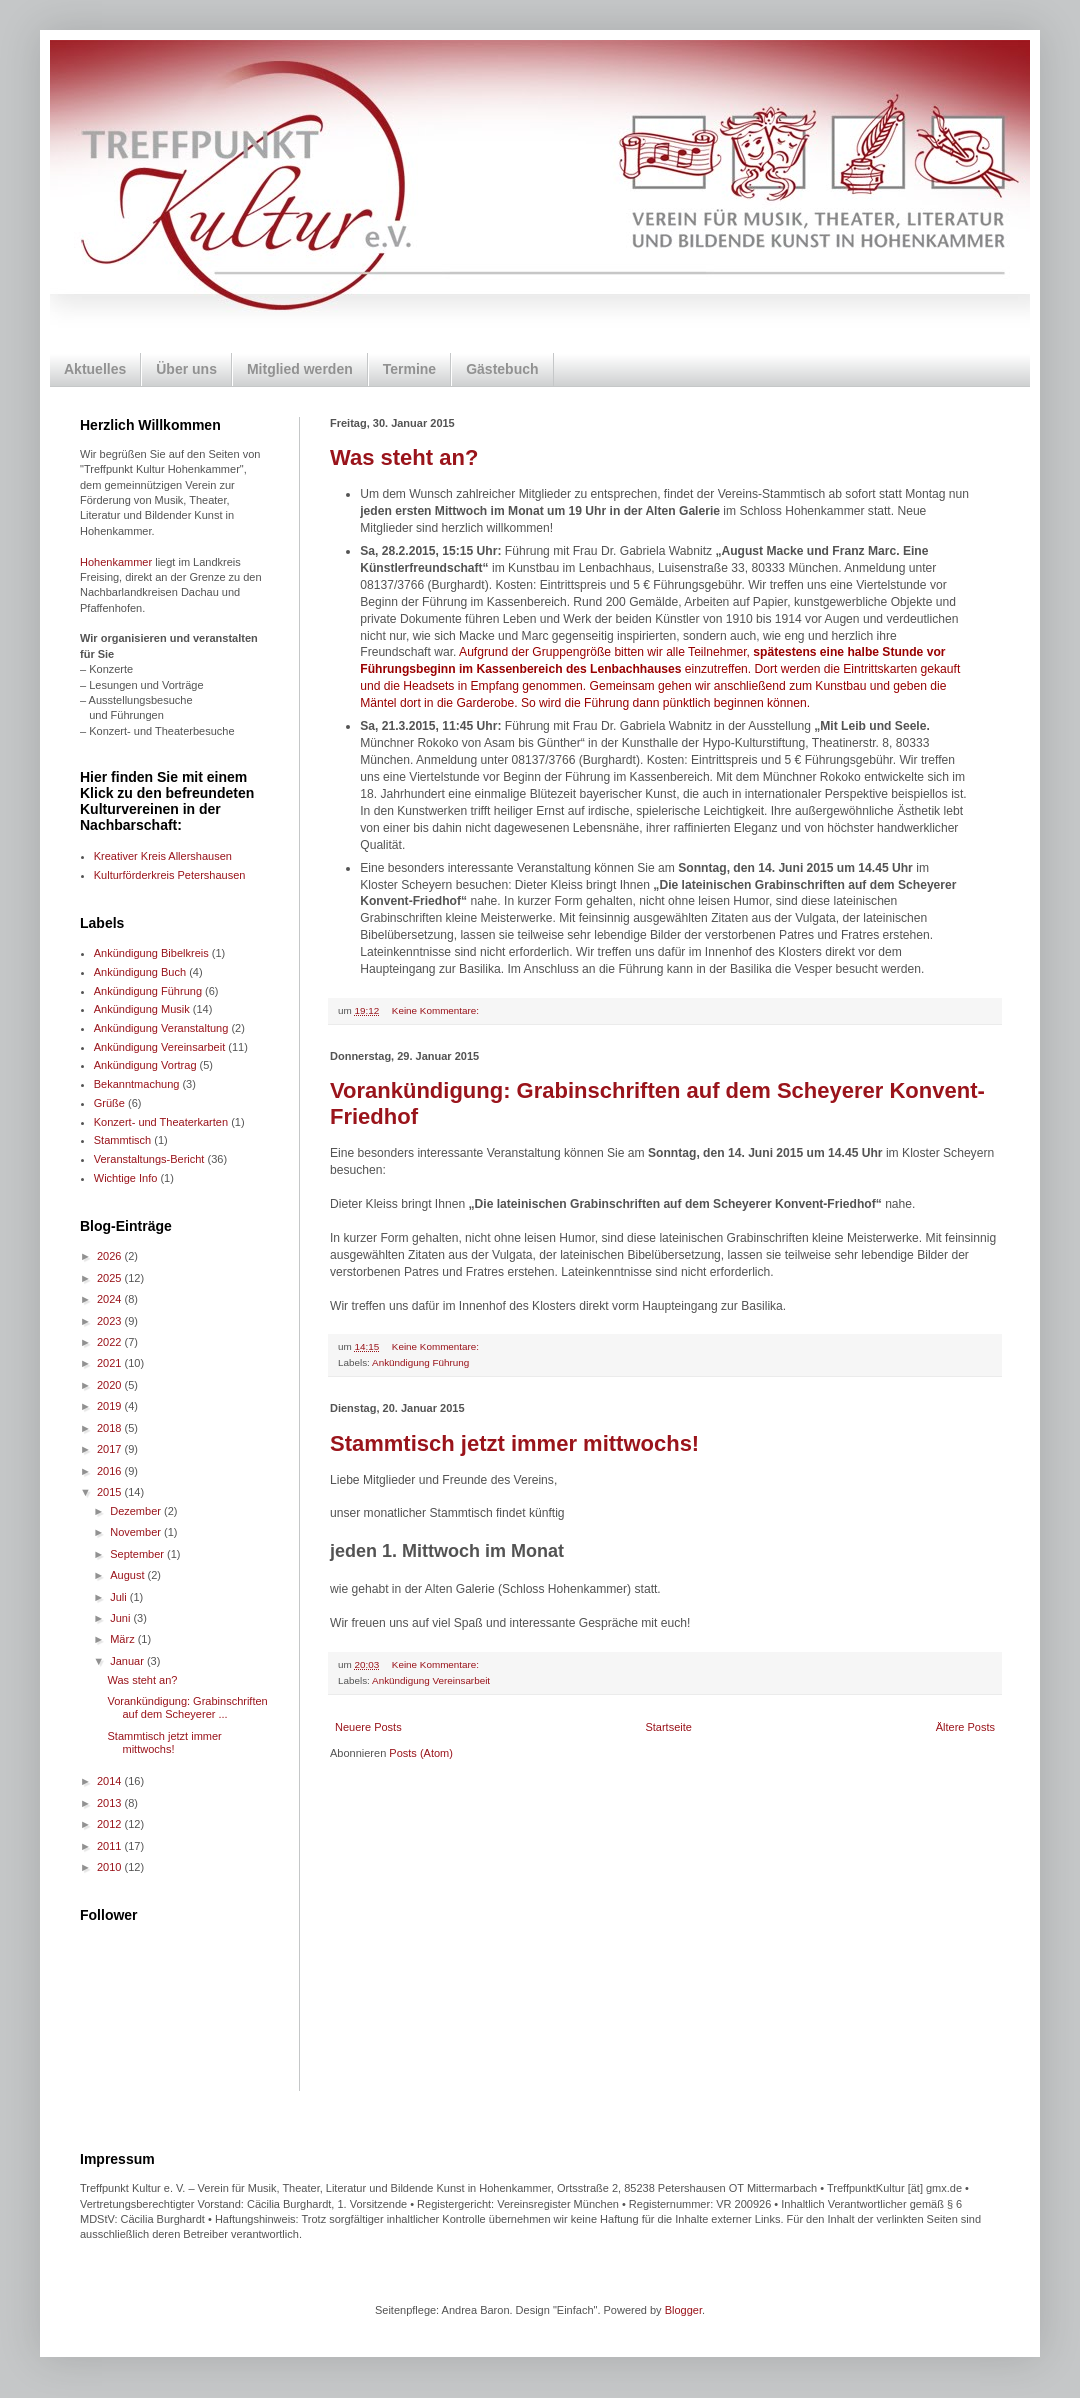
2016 (111, 1471)
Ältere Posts (965, 1727)
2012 (111, 1824)
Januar (128, 1661)
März (124, 1639)
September (138, 1554)
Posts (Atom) (421, 1753)
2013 (111, 1803)
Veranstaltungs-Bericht (149, 1159)
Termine (409, 369)
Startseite (668, 1727)
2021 (111, 1363)
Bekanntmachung (137, 1084)
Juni (121, 1618)
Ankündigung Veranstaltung (161, 1028)
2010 (111, 1867)
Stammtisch (122, 1140)
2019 (111, 1406)
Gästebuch (502, 369)
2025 (111, 1278)
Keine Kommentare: (437, 1010)
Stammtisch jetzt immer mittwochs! (514, 1443)
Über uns (186, 369)
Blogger (683, 2310)
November (137, 1532)
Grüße (109, 1103)
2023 (111, 1321)
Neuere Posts (368, 1727)
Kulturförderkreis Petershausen (170, 875)
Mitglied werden (300, 369)
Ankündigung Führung (420, 1362)
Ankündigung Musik (142, 1009)
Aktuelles (95, 369)
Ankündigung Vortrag (145, 1065)
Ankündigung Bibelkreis (151, 953)
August (128, 1575)
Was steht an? (404, 457)
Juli (120, 1597)
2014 (111, 1781)
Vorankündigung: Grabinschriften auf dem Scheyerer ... (187, 1707)
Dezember (137, 1511)
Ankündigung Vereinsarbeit (431, 1680)
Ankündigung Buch (140, 972)
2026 (111, 1256)
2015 (111, 1492)
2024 (111, 1299)
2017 (111, 1449)
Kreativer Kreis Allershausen (163, 856)
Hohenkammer (116, 562)
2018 (111, 1428)
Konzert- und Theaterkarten (161, 1122)
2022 (111, 1342)
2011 (111, 1846)
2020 (111, 1385)
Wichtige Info (126, 1178)
